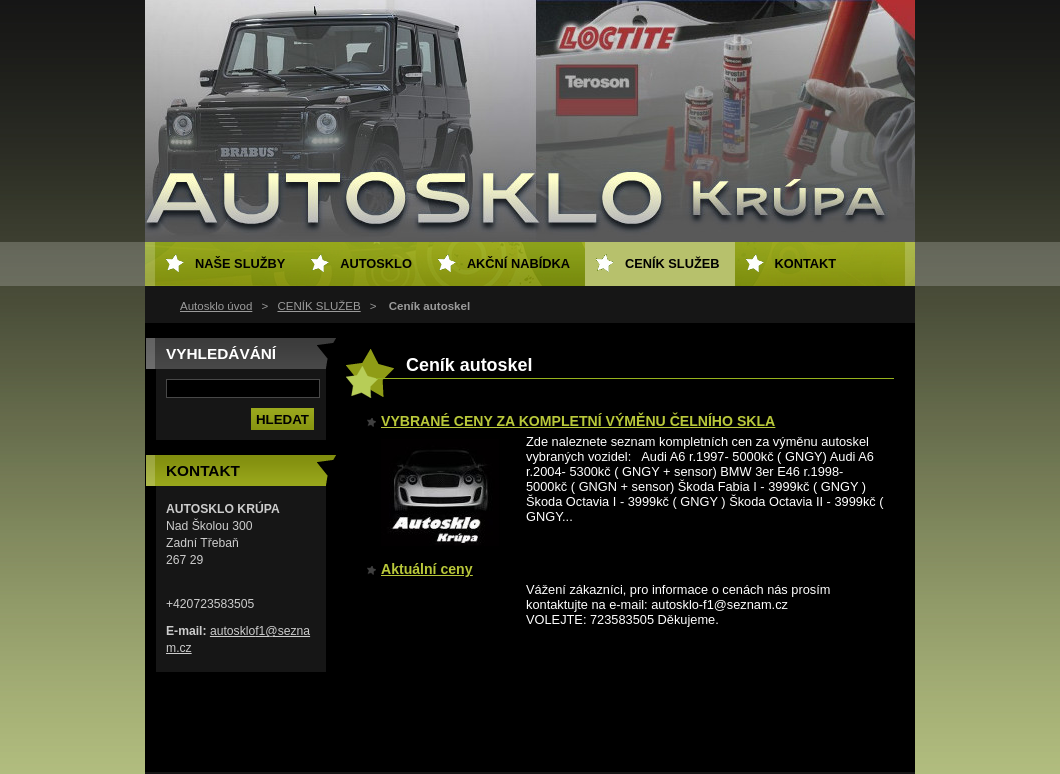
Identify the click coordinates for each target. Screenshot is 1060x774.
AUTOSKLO (376, 263)
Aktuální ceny (427, 569)
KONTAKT (806, 263)
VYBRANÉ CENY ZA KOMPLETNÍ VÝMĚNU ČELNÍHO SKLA (578, 421)
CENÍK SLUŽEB (318, 306)
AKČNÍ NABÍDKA (518, 263)
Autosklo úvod (216, 306)
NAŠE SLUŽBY (240, 263)
